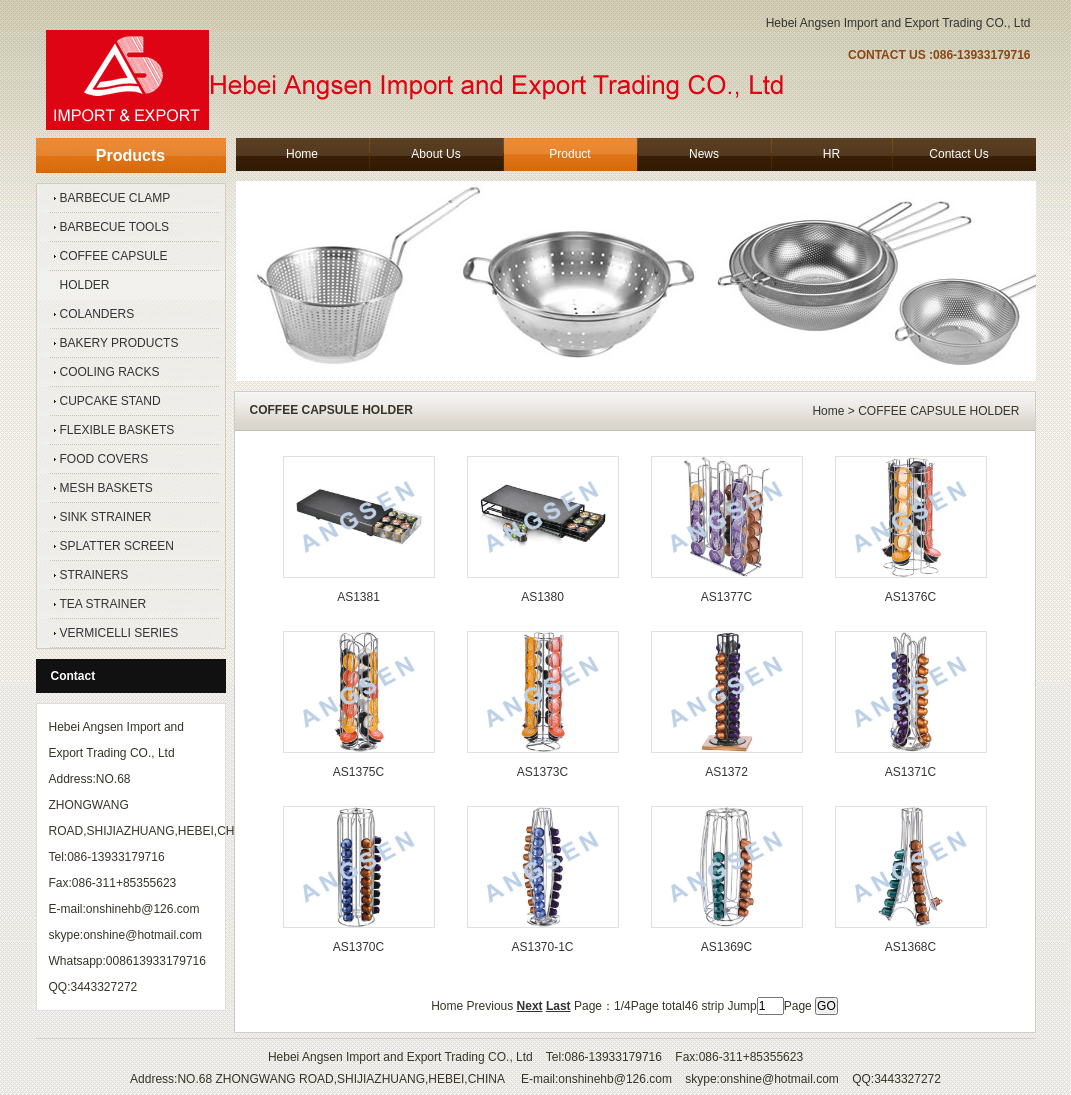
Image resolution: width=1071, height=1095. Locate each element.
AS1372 (726, 772)
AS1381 (358, 597)
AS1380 (542, 597)
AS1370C (358, 947)
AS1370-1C (542, 947)
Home (828, 411)
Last (558, 1006)
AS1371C (910, 772)
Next (530, 1006)
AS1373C (542, 772)
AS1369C (726, 947)
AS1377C (726, 597)
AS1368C (910, 947)
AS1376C (910, 597)
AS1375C (358, 772)
